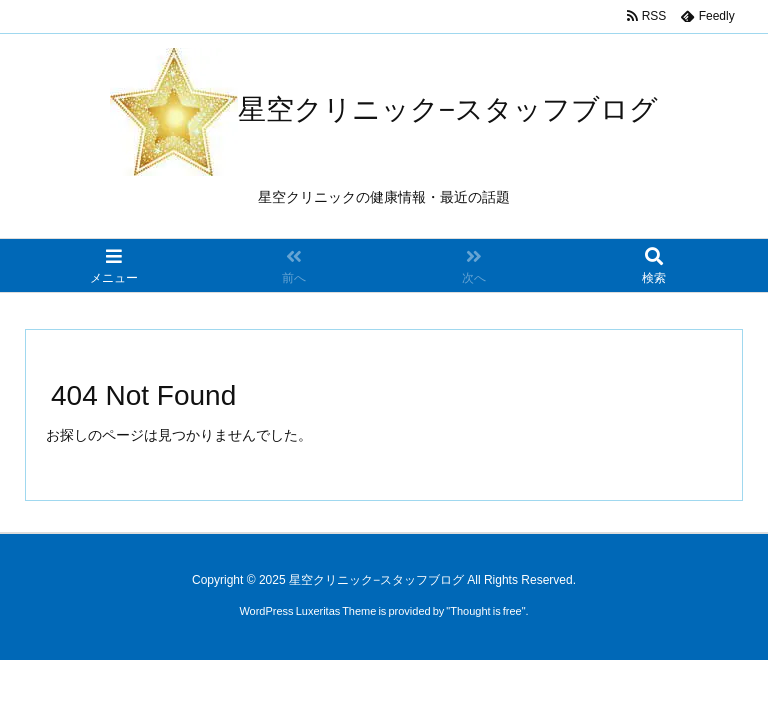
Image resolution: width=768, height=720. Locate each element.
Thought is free (485, 611)
